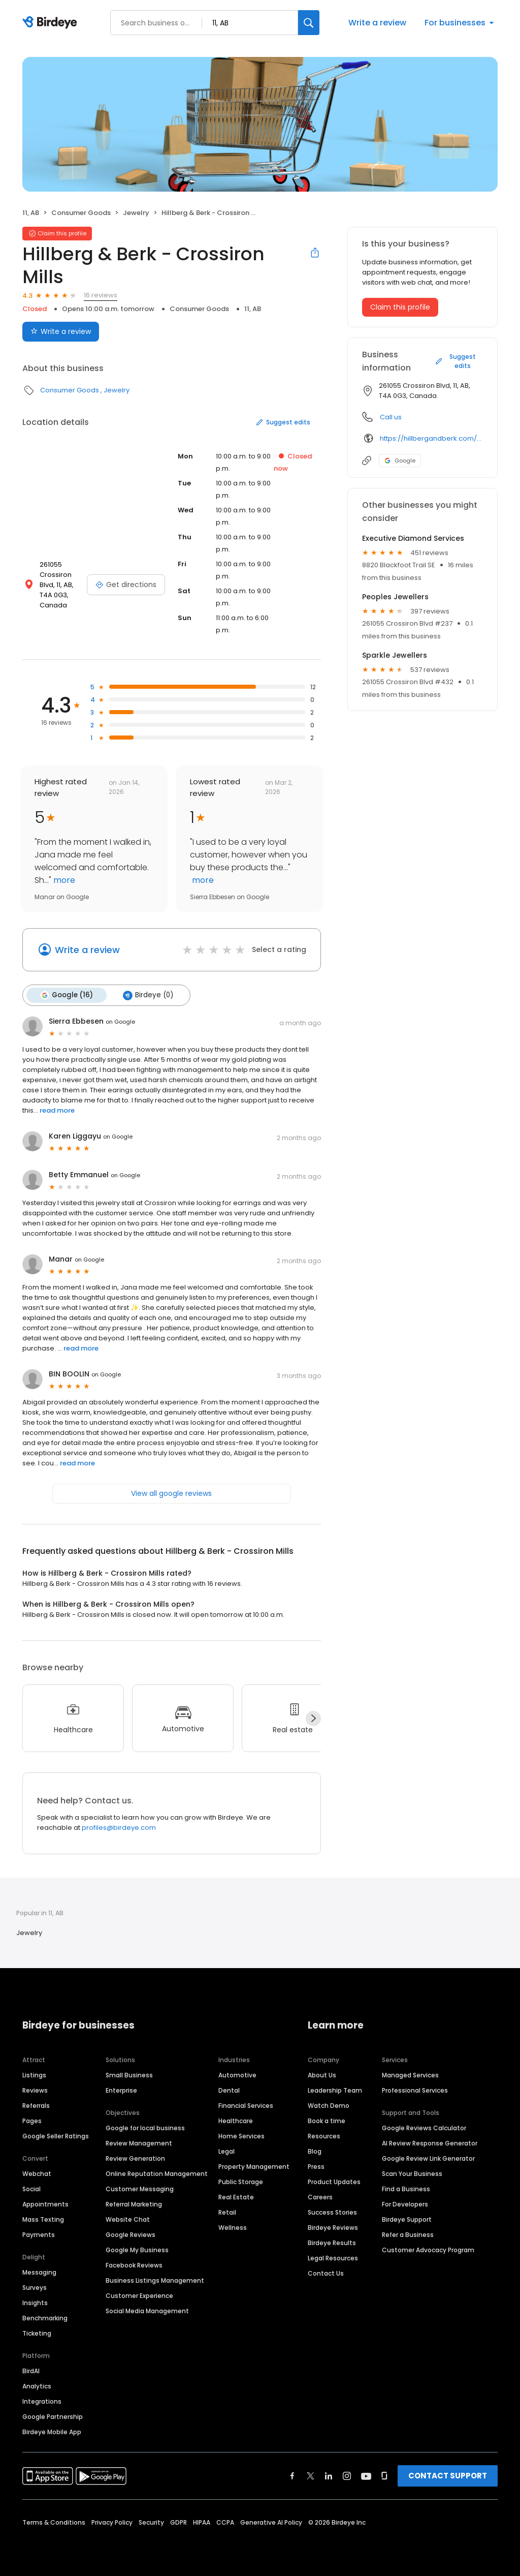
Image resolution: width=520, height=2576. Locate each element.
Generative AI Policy (271, 2522)
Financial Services (245, 2105)
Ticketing (36, 2333)
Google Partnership (52, 2416)
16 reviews (100, 295)
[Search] (308, 22)
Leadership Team (335, 2090)
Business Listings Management (155, 2280)
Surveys (34, 2287)
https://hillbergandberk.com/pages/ (431, 438)
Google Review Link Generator (428, 2158)
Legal (226, 2151)
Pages (32, 2121)
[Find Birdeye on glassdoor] (384, 2476)
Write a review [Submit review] (60, 331)
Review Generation (135, 2158)
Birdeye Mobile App (51, 2432)
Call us (391, 417)
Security (151, 2522)
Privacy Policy (112, 2522)
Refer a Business (408, 2234)
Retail (227, 2212)
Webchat (36, 2173)
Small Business (129, 2075)
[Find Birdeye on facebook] (292, 2476)
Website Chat (128, 2219)
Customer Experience (139, 2295)
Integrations (41, 2401)
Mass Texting (43, 2219)
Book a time (326, 2121)
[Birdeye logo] (51, 23)
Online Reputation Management (157, 2173)
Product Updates (334, 2182)
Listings (34, 2075)
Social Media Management (147, 2311)
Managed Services (410, 2075)
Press (316, 2166)
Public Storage (240, 2182)
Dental (229, 2090)
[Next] (313, 1718)
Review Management (139, 2143)
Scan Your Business (412, 2173)
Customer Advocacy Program (428, 2250)
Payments (38, 2234)
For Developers (405, 2204)
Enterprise (121, 2090)
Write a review (377, 22)
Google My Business (137, 2250)
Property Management (253, 2166)
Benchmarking (45, 2318)
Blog (314, 2151)
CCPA (225, 2522)
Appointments (45, 2204)
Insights (35, 2302)
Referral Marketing (134, 2204)
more (63, 880)
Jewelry (136, 213)
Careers (320, 2197)
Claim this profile (400, 307)
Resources (324, 2136)
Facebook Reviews (134, 2265)
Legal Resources (333, 2258)
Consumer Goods (81, 213)
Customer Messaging (140, 2189)
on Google (120, 1022)
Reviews (35, 2090)
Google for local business (145, 2128)
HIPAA (201, 2522)
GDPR (178, 2522)
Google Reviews (130, 2234)
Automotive (237, 2075)
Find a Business (406, 2189)
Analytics (36, 2386)
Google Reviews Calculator (424, 2128)
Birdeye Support (407, 2219)
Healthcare (235, 2121)
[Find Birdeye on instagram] (347, 2476)
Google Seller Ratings (55, 2136)
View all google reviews (171, 1493)
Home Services (241, 2136)
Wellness (232, 2227)
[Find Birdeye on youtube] (366, 2476)
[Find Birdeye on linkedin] (328, 2476)
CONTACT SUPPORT (447, 2475)
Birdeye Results (332, 2242)
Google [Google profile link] (399, 460)
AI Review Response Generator (429, 2143)
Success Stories (332, 2212)
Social (31, 2189)
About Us (322, 2075)
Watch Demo (328, 2105)
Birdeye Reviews (333, 2227)
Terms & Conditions (53, 2522)
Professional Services (415, 2090)
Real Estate (236, 2197)
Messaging (39, 2272)
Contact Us (326, 2273)
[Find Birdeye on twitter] (310, 2476)
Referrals (36, 2105)
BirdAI (31, 2371)
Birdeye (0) (147, 995)
